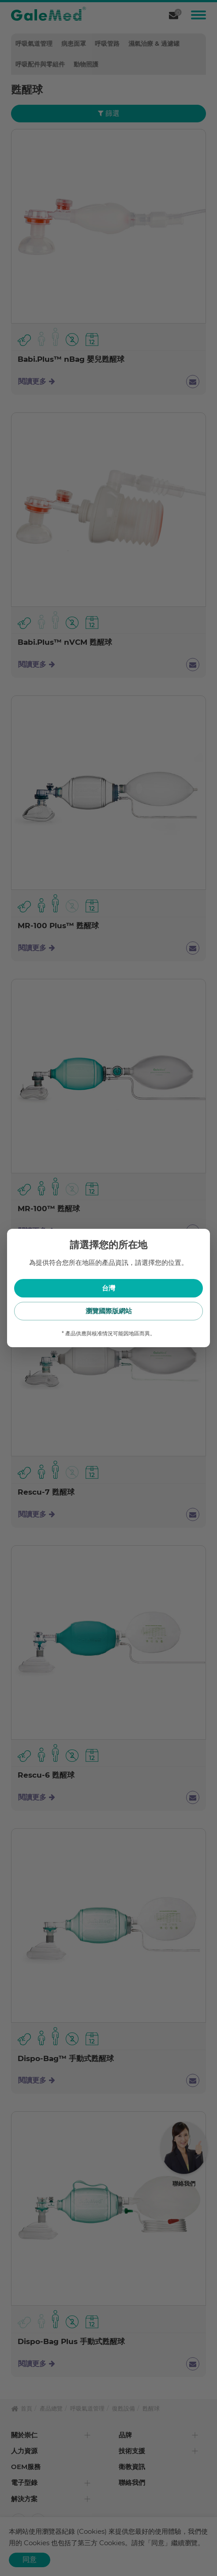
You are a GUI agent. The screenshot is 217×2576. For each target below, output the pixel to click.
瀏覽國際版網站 (109, 1311)
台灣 (108, 1288)
